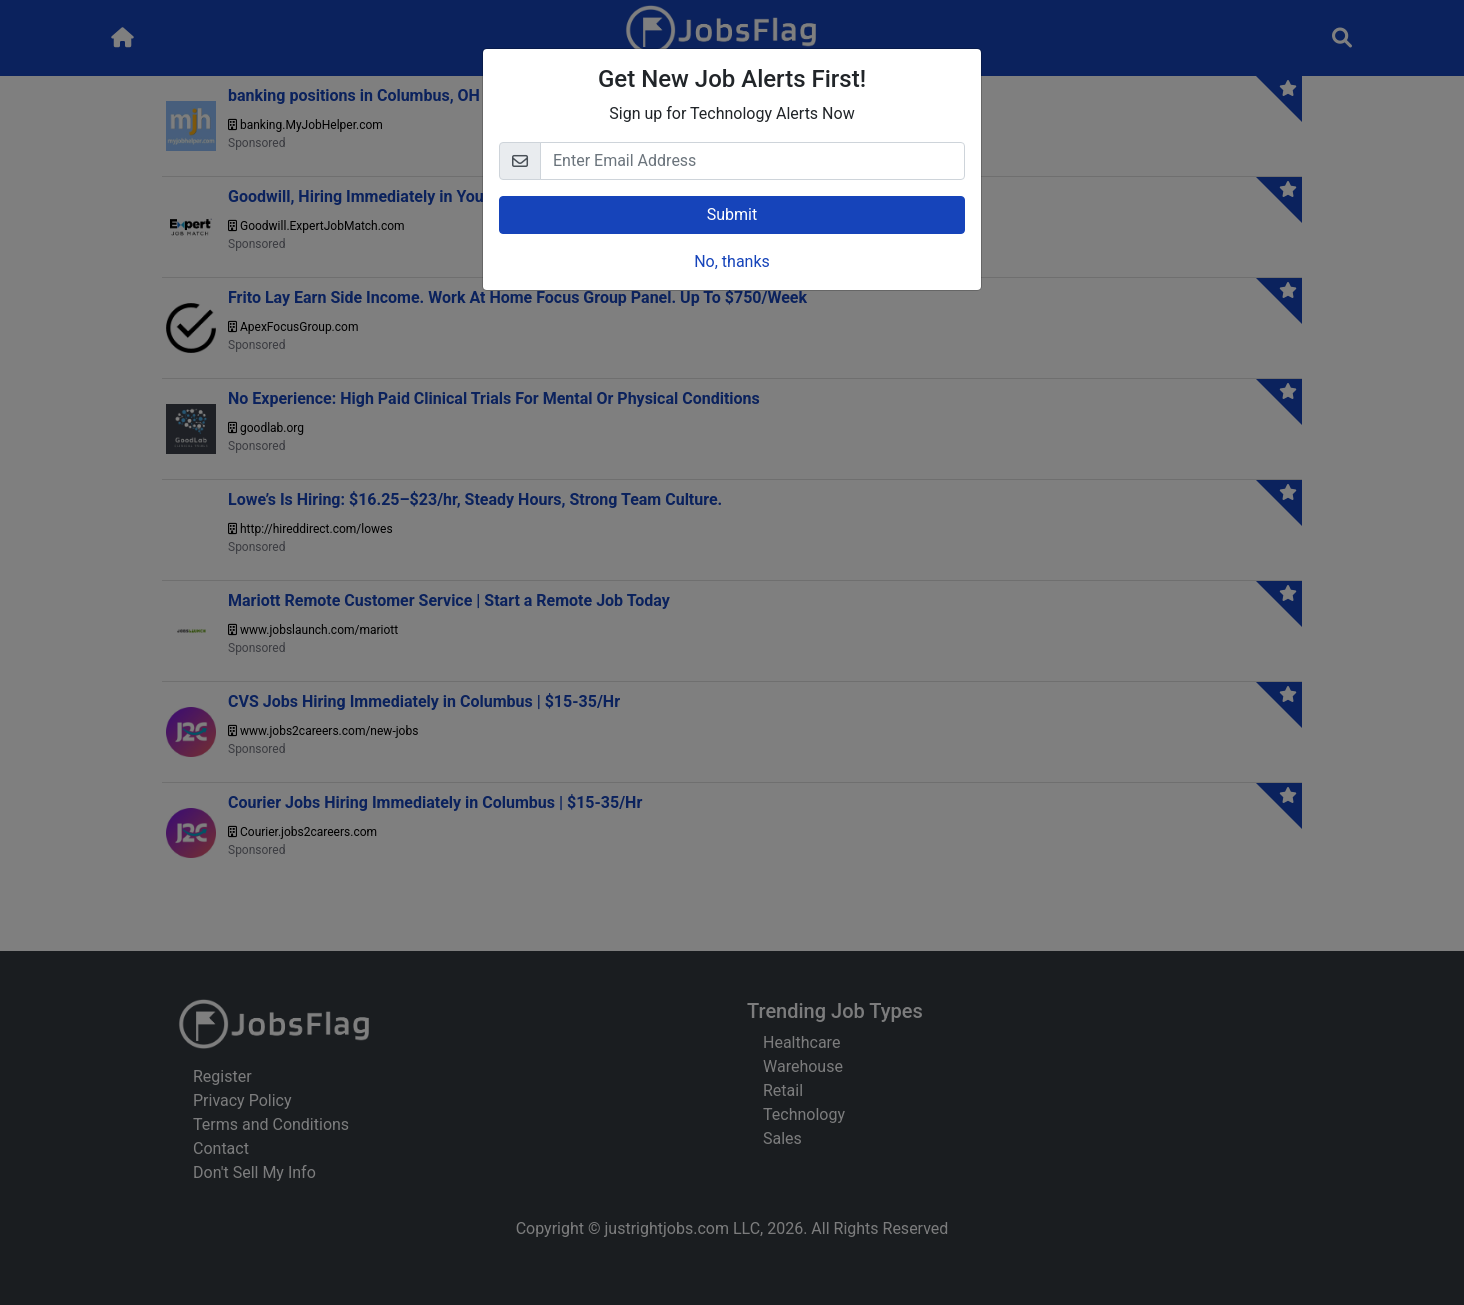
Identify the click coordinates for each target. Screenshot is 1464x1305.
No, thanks (732, 261)
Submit (732, 214)
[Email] (752, 161)
